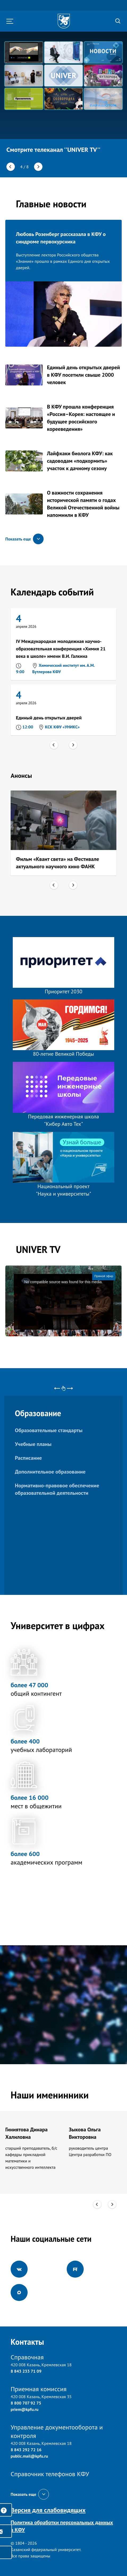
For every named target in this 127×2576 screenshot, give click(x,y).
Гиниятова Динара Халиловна (26, 2133)
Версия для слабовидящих (48, 2510)
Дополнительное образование (50, 1471)
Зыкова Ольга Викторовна (85, 2133)
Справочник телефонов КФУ (50, 2474)
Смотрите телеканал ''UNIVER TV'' (53, 149)
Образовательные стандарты (48, 1430)
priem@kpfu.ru (25, 2409)
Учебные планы (33, 1444)
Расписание (28, 1457)
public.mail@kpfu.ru (29, 2456)
